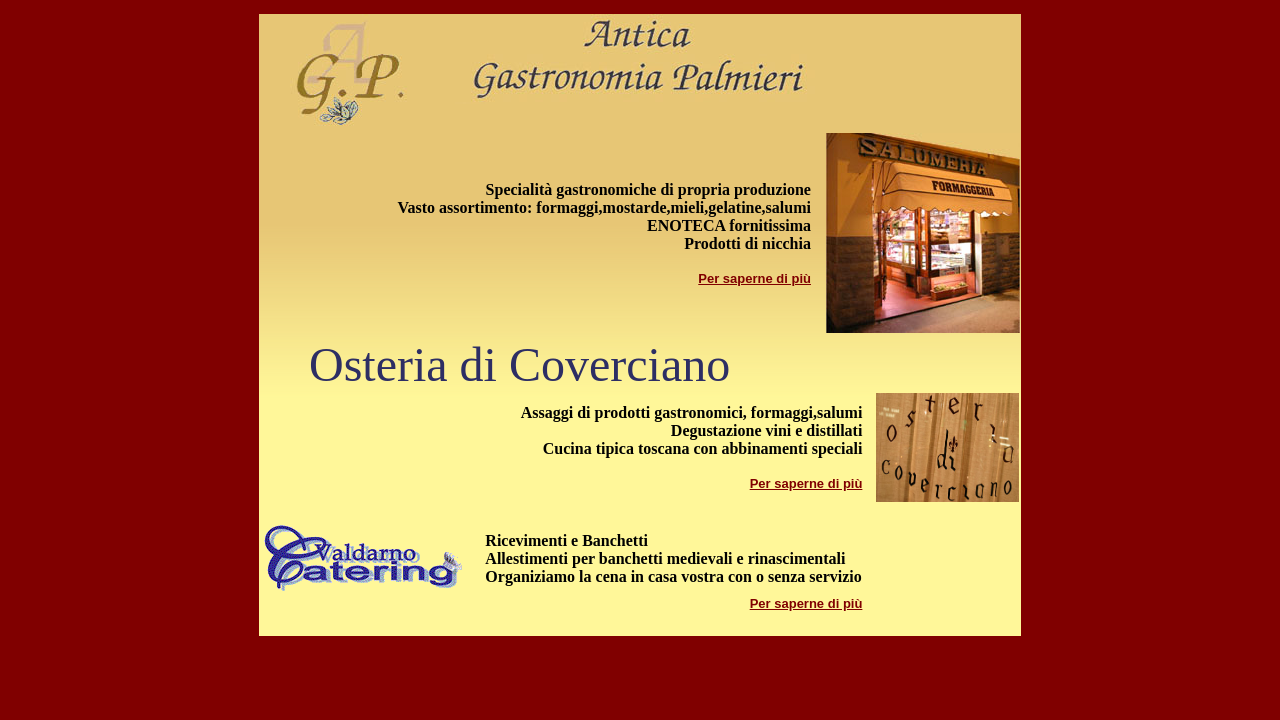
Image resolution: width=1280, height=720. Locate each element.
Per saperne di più (754, 278)
